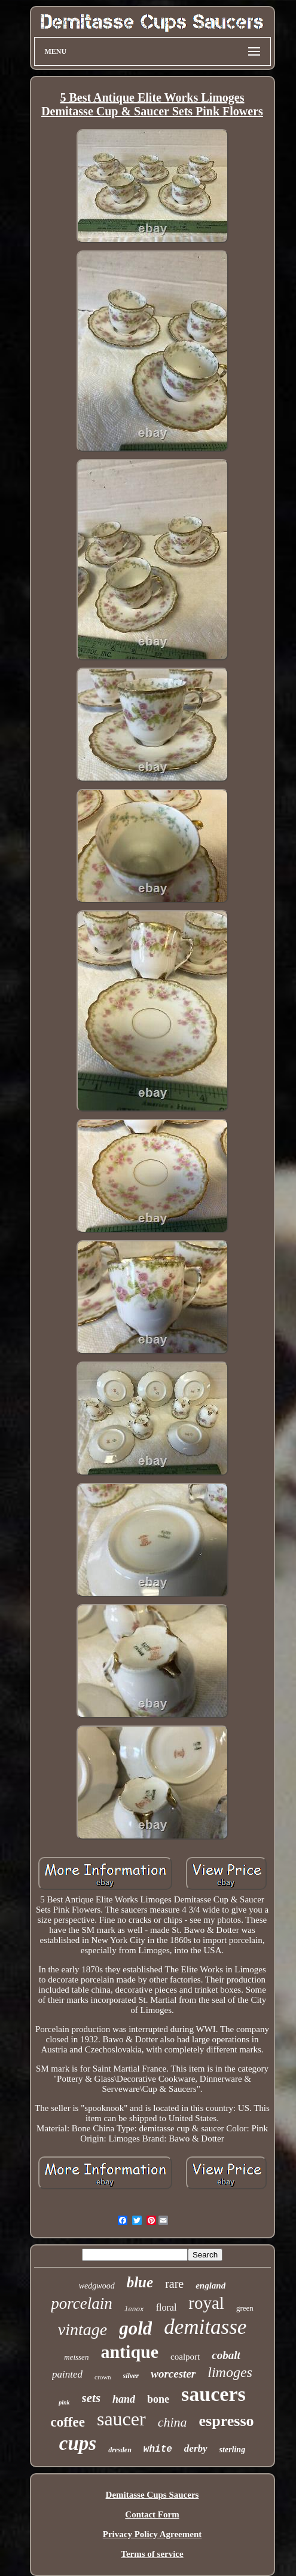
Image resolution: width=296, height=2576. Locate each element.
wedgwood (97, 2285)
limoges (229, 2372)
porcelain (81, 2303)
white (158, 2449)
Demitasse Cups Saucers (152, 2494)
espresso (226, 2421)
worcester (173, 2373)
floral (166, 2307)
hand (123, 2399)
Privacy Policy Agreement (152, 2534)
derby (195, 2448)
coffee (67, 2422)
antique (129, 2351)
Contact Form (152, 2514)
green (245, 2307)
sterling (232, 2449)
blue (140, 2282)
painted (67, 2374)
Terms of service (152, 2554)
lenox (134, 2309)
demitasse (205, 2327)
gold (135, 2328)
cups (77, 2443)
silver (131, 2376)
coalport (185, 2356)
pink (64, 2402)
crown (102, 2377)
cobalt (226, 2355)
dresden (120, 2450)
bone (158, 2399)
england (210, 2285)
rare (174, 2283)
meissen (76, 2356)
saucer (121, 2419)
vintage (82, 2329)
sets (91, 2398)
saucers (213, 2394)
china (172, 2422)
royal (206, 2302)
